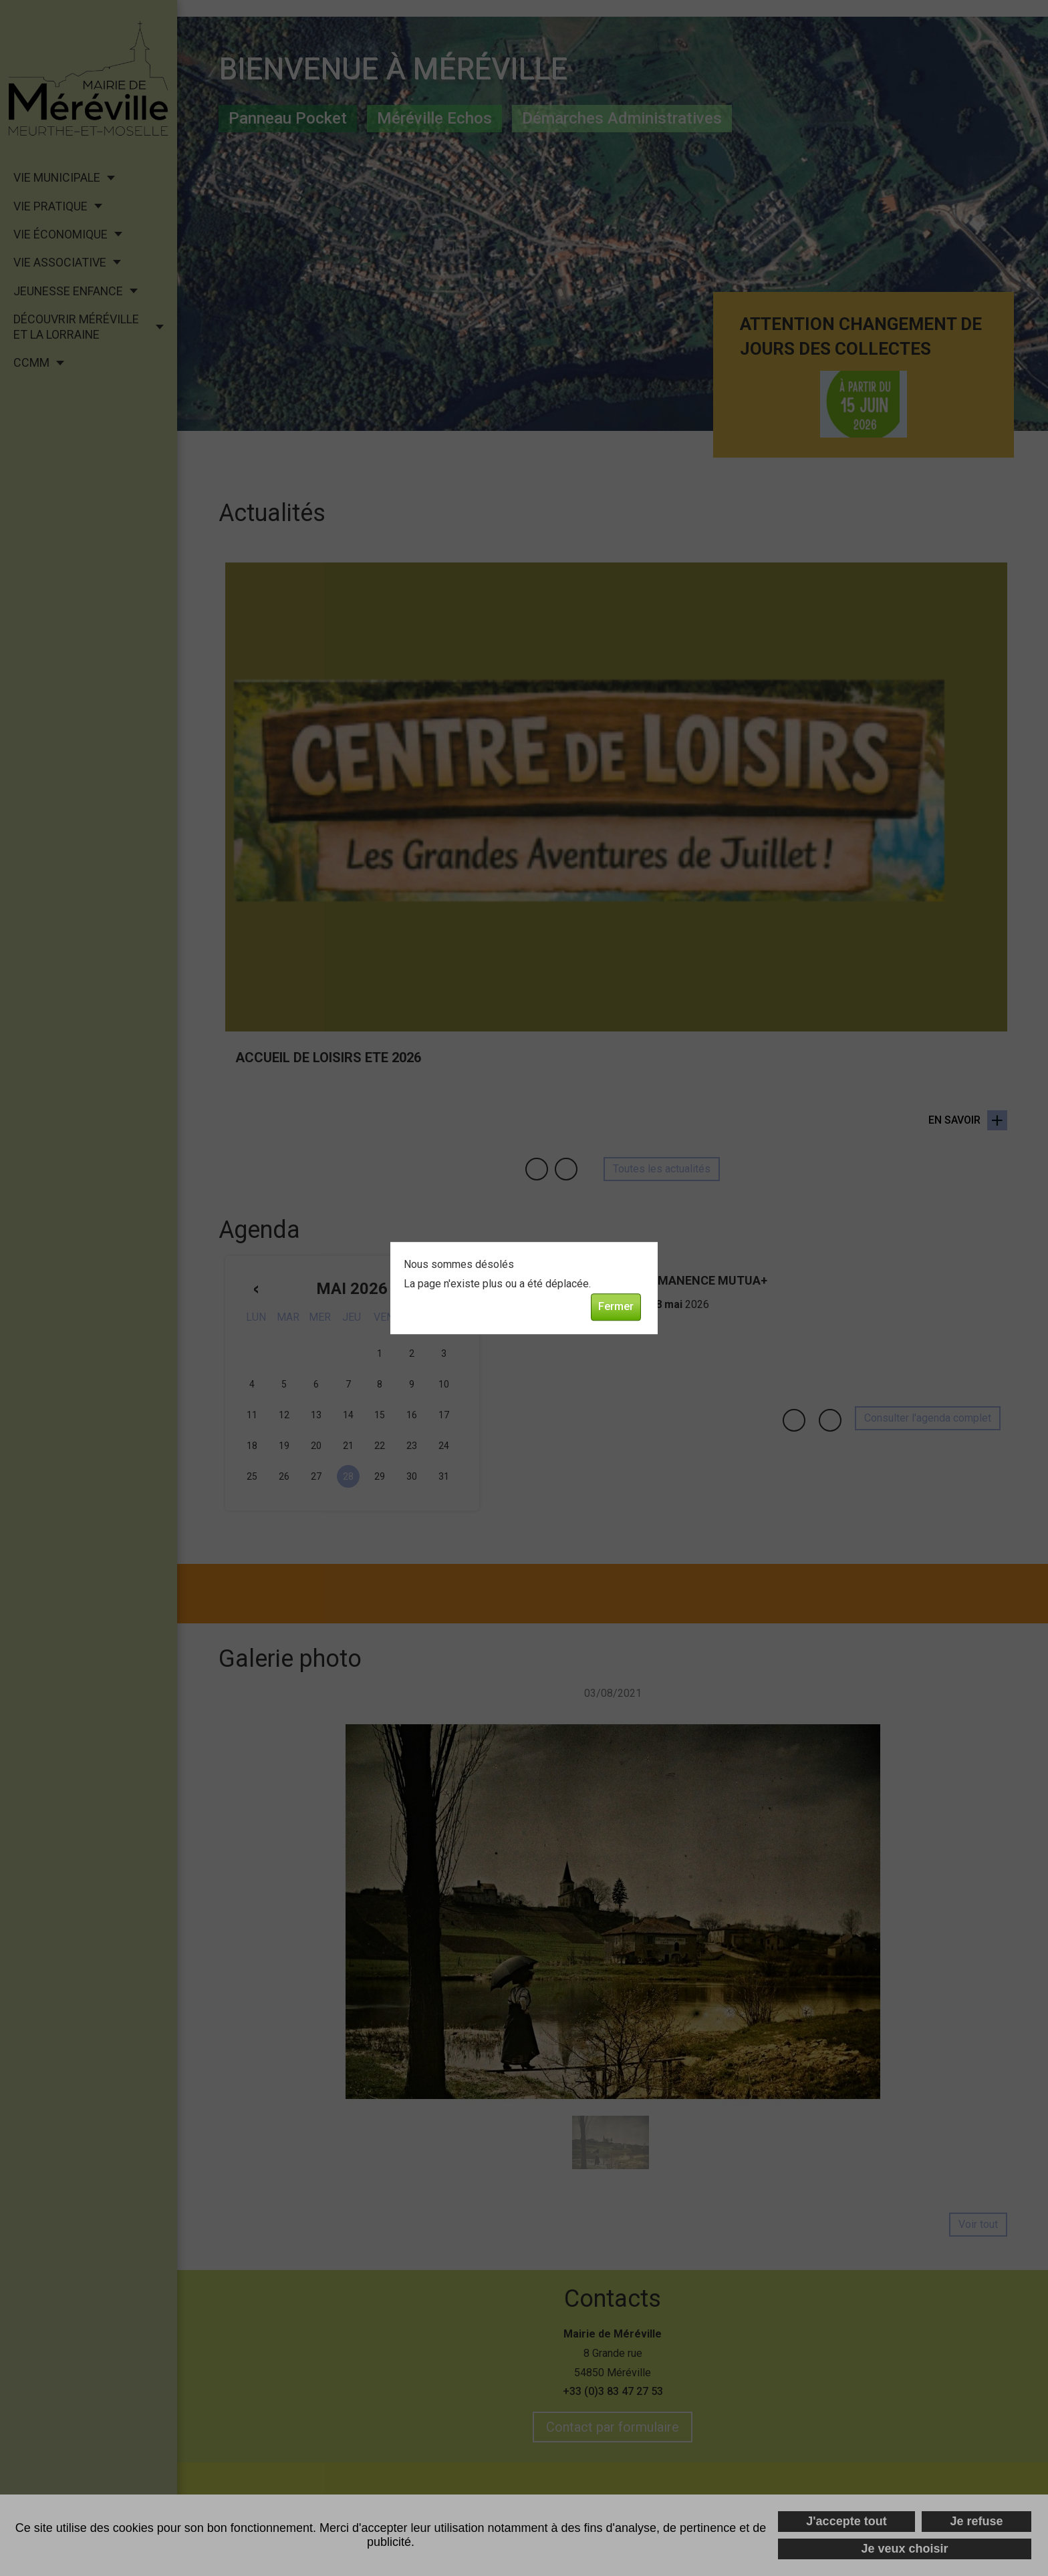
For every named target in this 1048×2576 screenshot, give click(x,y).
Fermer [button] (616, 1306)
